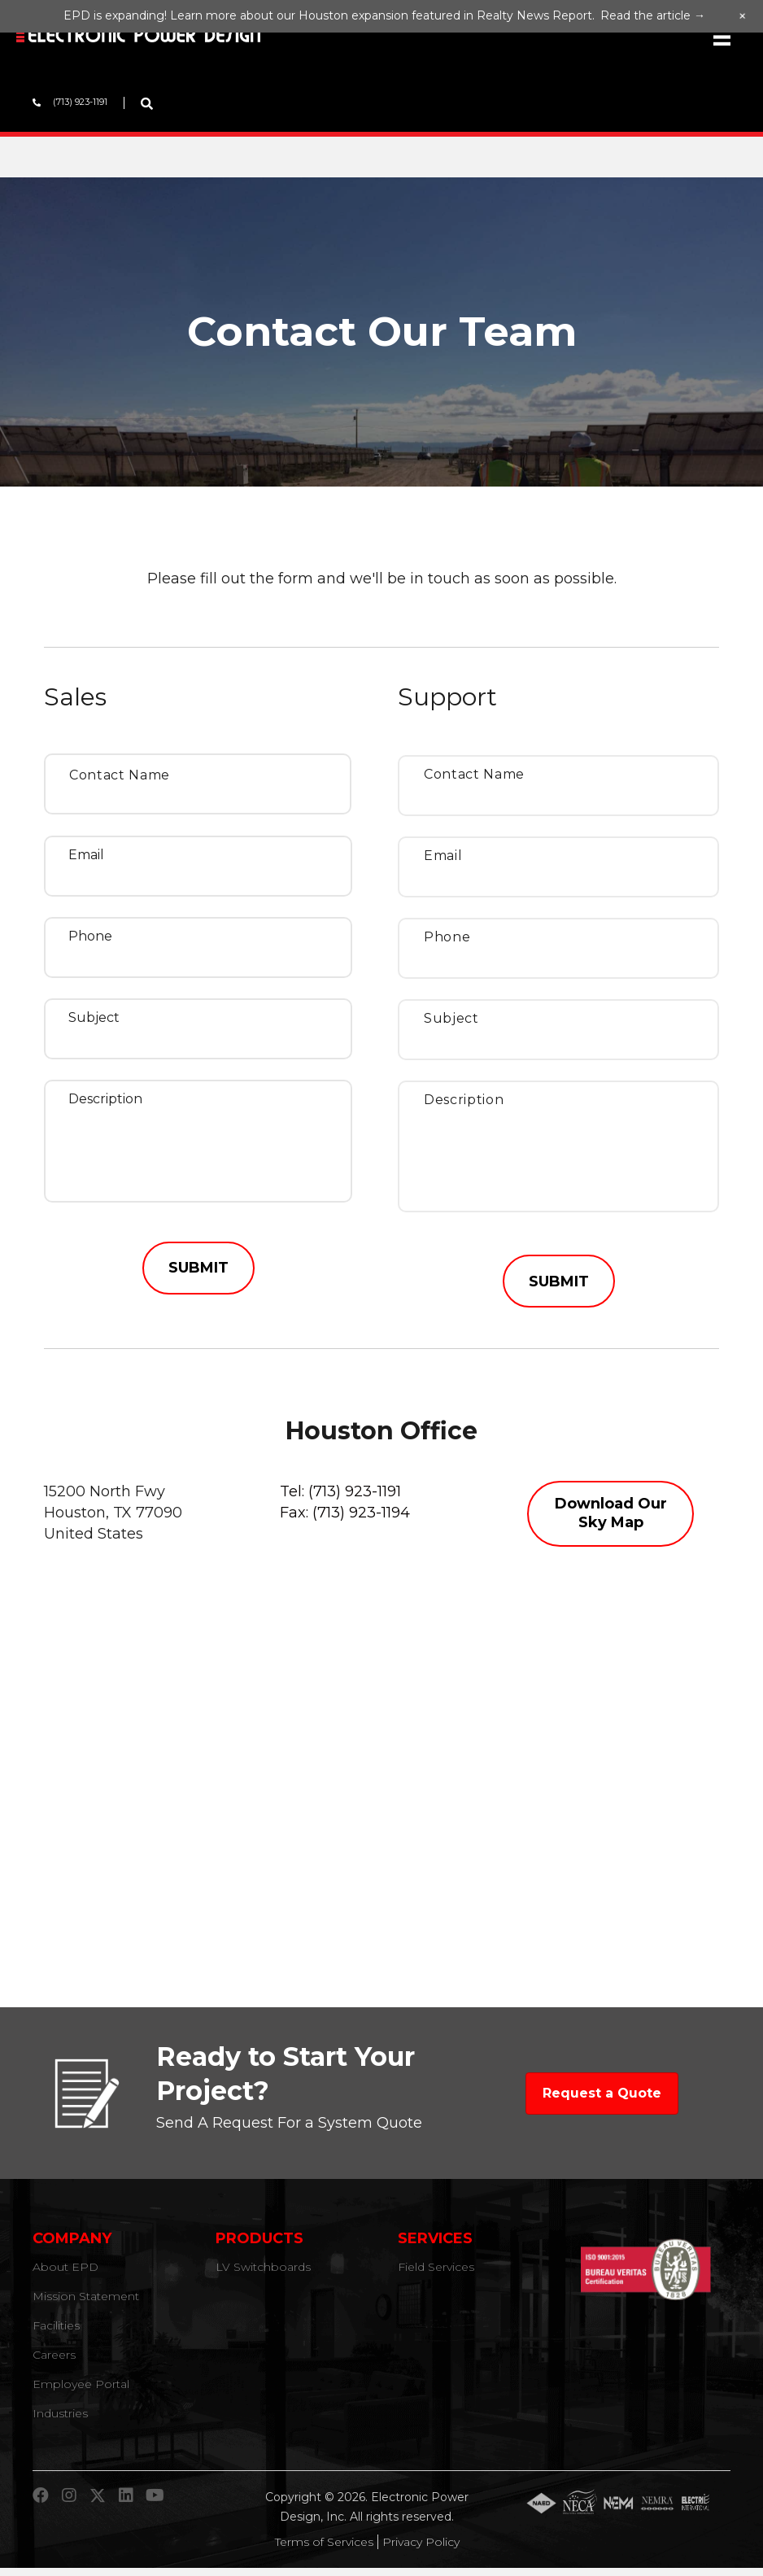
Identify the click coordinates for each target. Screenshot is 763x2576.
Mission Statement (86, 2304)
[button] (610, 1521)
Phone (90, 936)
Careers (54, 2363)
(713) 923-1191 (354, 1499)
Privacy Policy (421, 2550)
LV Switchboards (263, 2275)
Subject (94, 1017)
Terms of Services (324, 2550)
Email (86, 854)
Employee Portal (81, 2392)
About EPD (65, 2275)
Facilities (56, 2333)
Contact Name (119, 775)
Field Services (436, 2275)
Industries (60, 2421)
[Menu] (722, 37)
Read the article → (652, 15)
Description (105, 1099)
